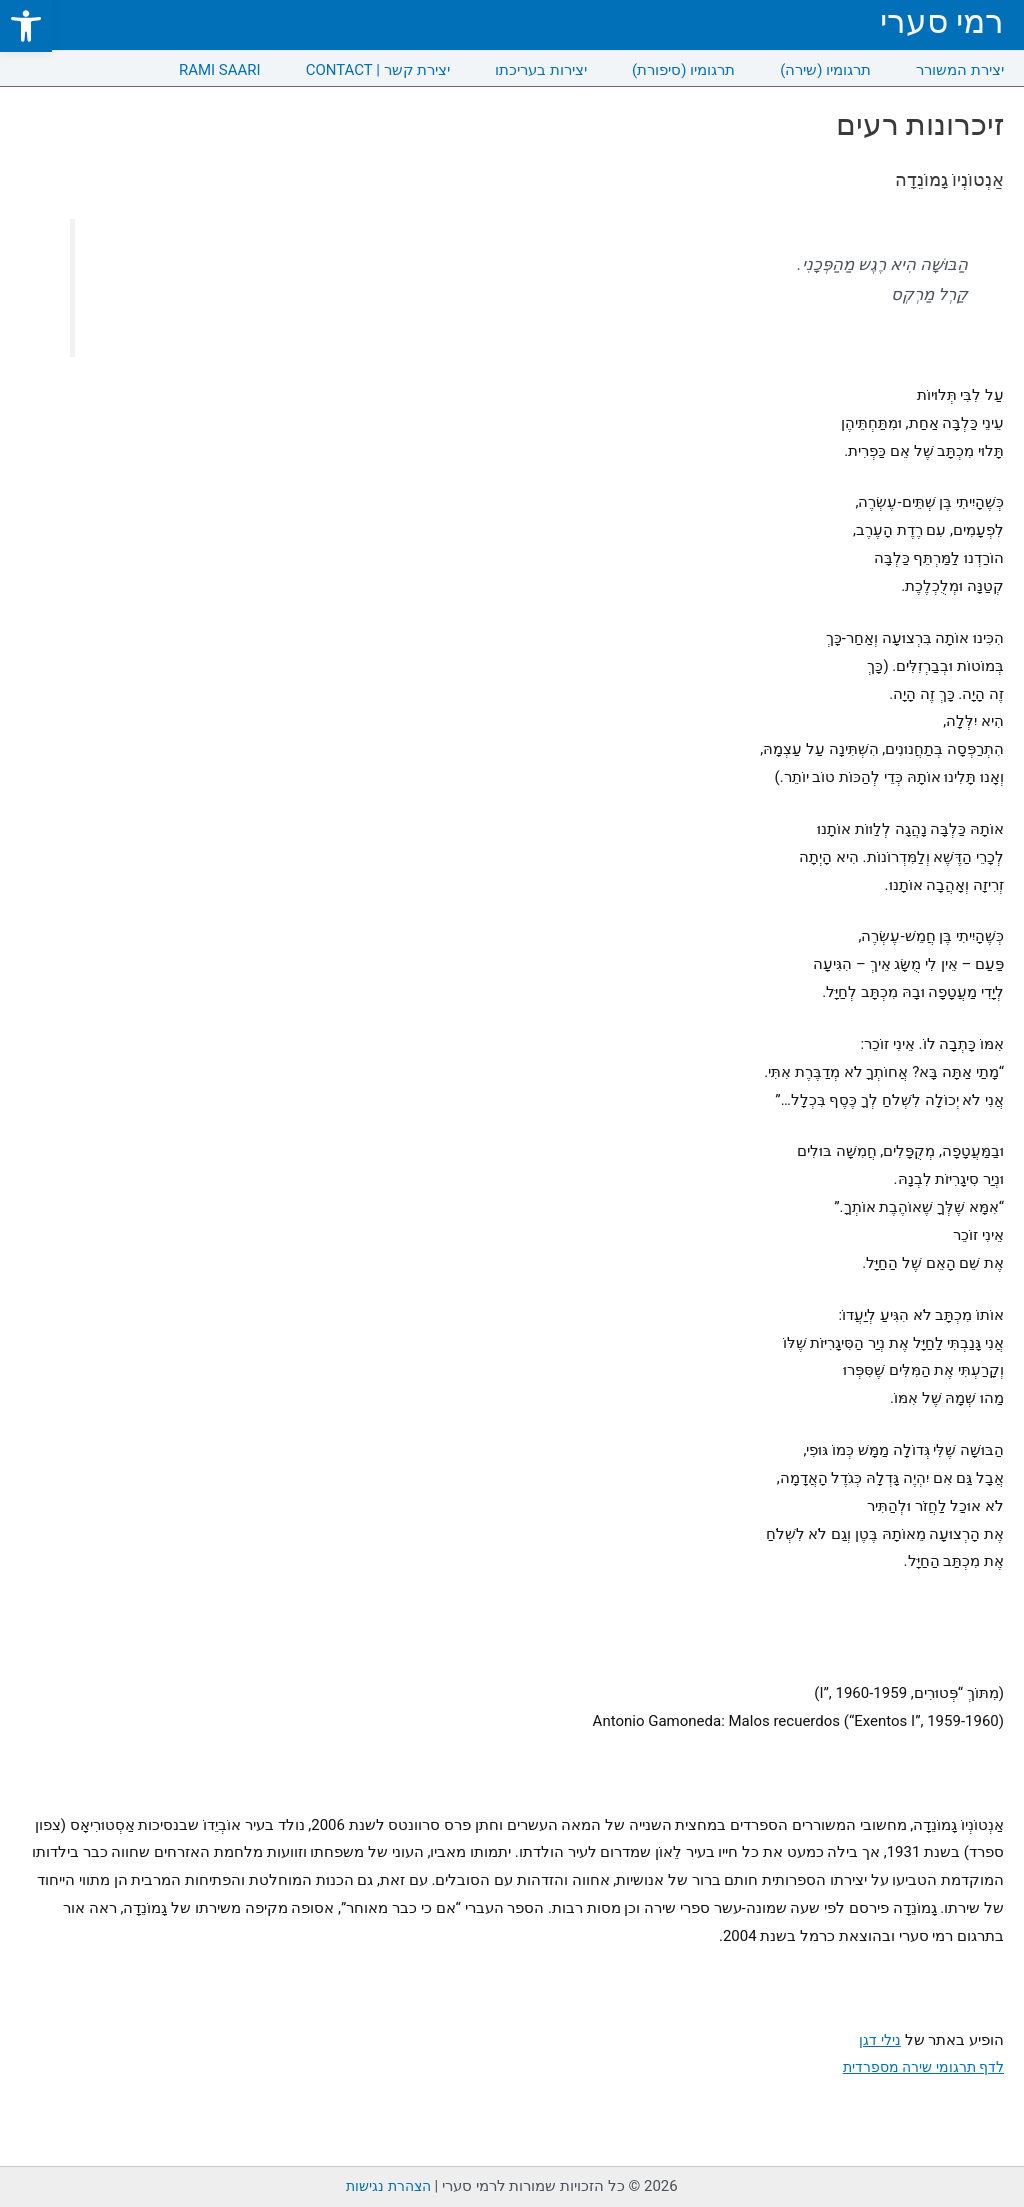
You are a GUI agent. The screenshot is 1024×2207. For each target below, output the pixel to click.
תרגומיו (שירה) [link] (825, 70)
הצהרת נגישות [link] (388, 2186)
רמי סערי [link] (942, 21)
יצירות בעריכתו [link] (541, 70)
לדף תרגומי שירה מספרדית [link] (919, 2067)
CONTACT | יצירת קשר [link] (378, 70)
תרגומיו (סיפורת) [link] (683, 70)
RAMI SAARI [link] (220, 70)
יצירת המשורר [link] (960, 70)
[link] (26, 26)
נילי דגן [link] (879, 2040)
